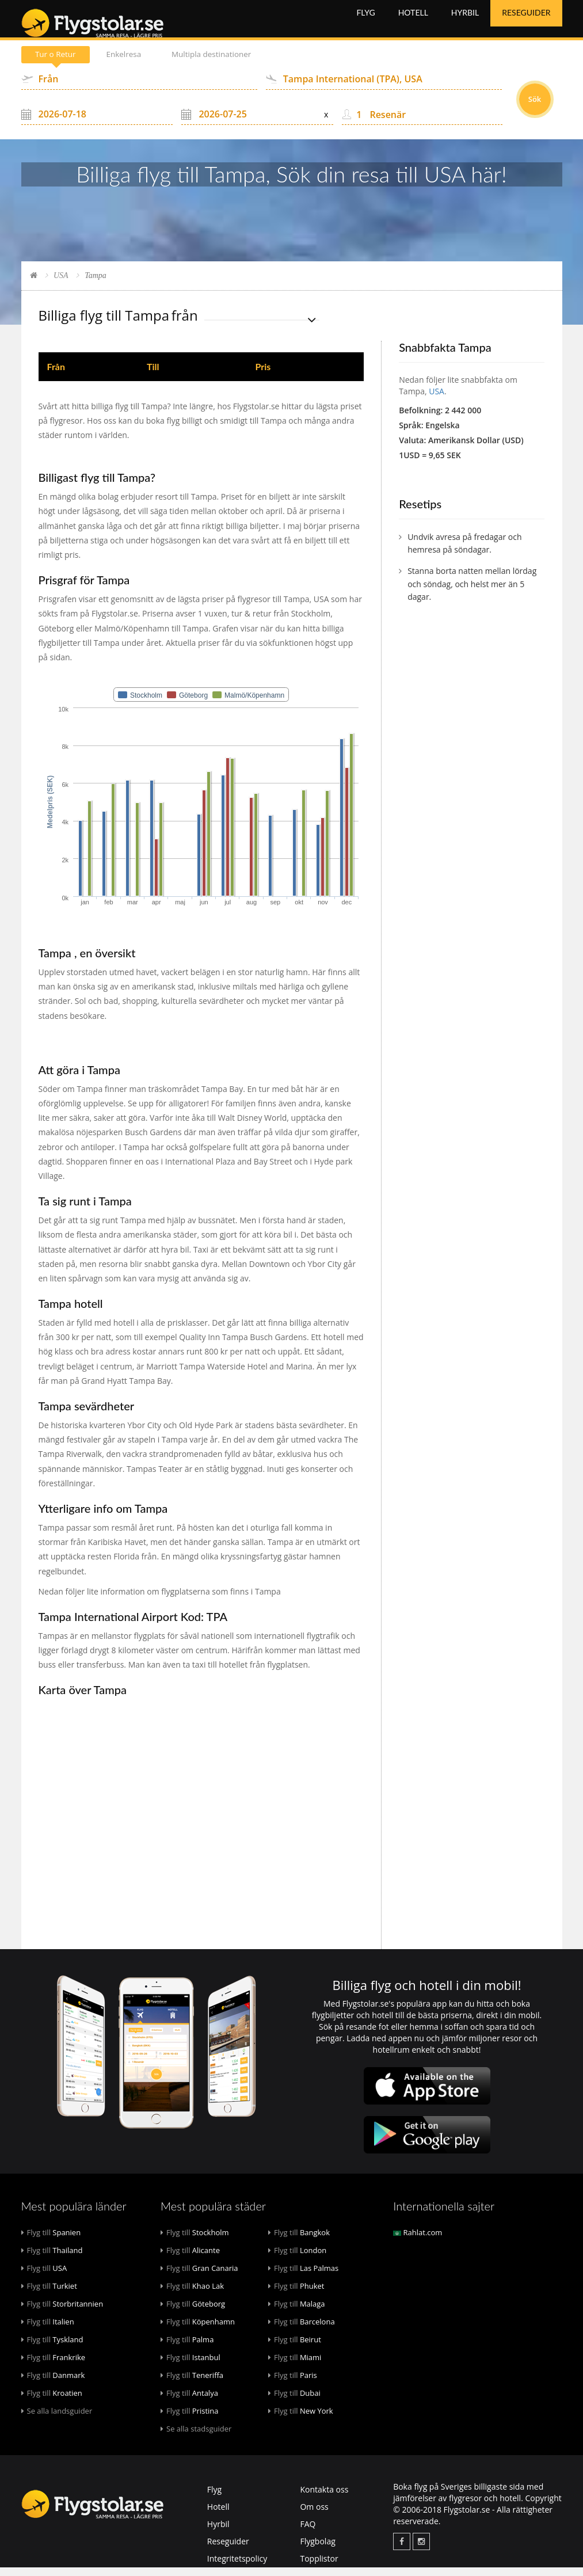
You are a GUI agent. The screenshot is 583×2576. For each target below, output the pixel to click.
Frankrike (53, 2366)
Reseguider (526, 23)
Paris (292, 2384)
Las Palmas (303, 2276)
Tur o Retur (58, 63)
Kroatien (51, 2401)
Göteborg (193, 2312)
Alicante (190, 2259)
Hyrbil (465, 23)
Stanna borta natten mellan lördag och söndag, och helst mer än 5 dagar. (471, 592)
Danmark (53, 2384)
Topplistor (319, 2567)
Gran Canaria (199, 2276)
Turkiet (49, 2294)
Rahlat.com (417, 2241)
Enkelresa (130, 63)
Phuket (296, 2294)
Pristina (190, 2419)
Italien (47, 2330)
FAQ (307, 2532)
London (297, 2259)
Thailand (52, 2259)
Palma (187, 2348)
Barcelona (301, 2330)
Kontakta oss (324, 2498)
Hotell (413, 23)
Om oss (314, 2515)
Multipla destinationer (223, 63)
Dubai (294, 2401)
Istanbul (190, 2366)
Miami (294, 2366)
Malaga (296, 2312)
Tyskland (52, 2348)
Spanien (51, 2241)
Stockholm (195, 2241)
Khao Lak (192, 2294)
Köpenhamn (198, 2330)
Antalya (189, 2401)
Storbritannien (62, 2312)
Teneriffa (192, 2384)
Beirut (294, 2348)
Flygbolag (317, 2549)
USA (61, 284)
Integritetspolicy (237, 2567)
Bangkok (299, 2241)
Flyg (365, 23)
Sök (535, 107)
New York (300, 2419)
